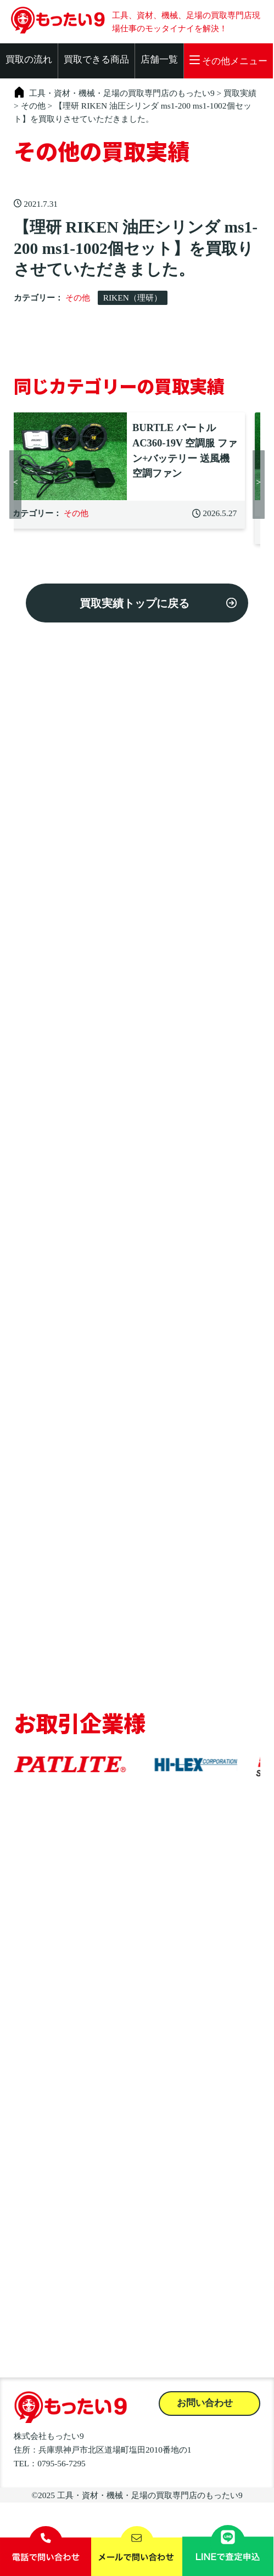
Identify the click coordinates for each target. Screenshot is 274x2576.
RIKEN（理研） (132, 297)
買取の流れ (28, 59)
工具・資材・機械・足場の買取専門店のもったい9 (150, 2495)
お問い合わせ (205, 2403)
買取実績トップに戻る (134, 603)
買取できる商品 (96, 59)
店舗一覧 (159, 59)
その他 (77, 297)
